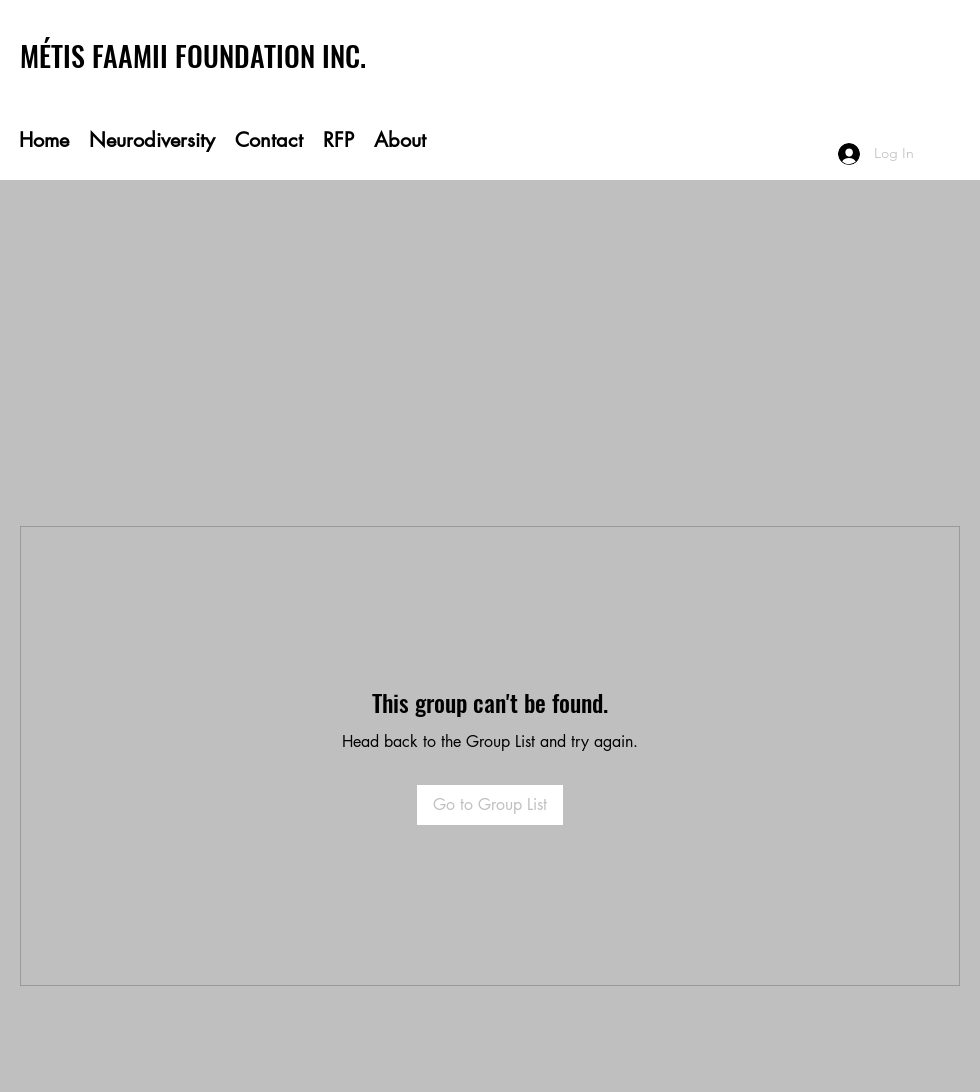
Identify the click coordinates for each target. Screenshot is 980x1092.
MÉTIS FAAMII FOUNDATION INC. (193, 55)
